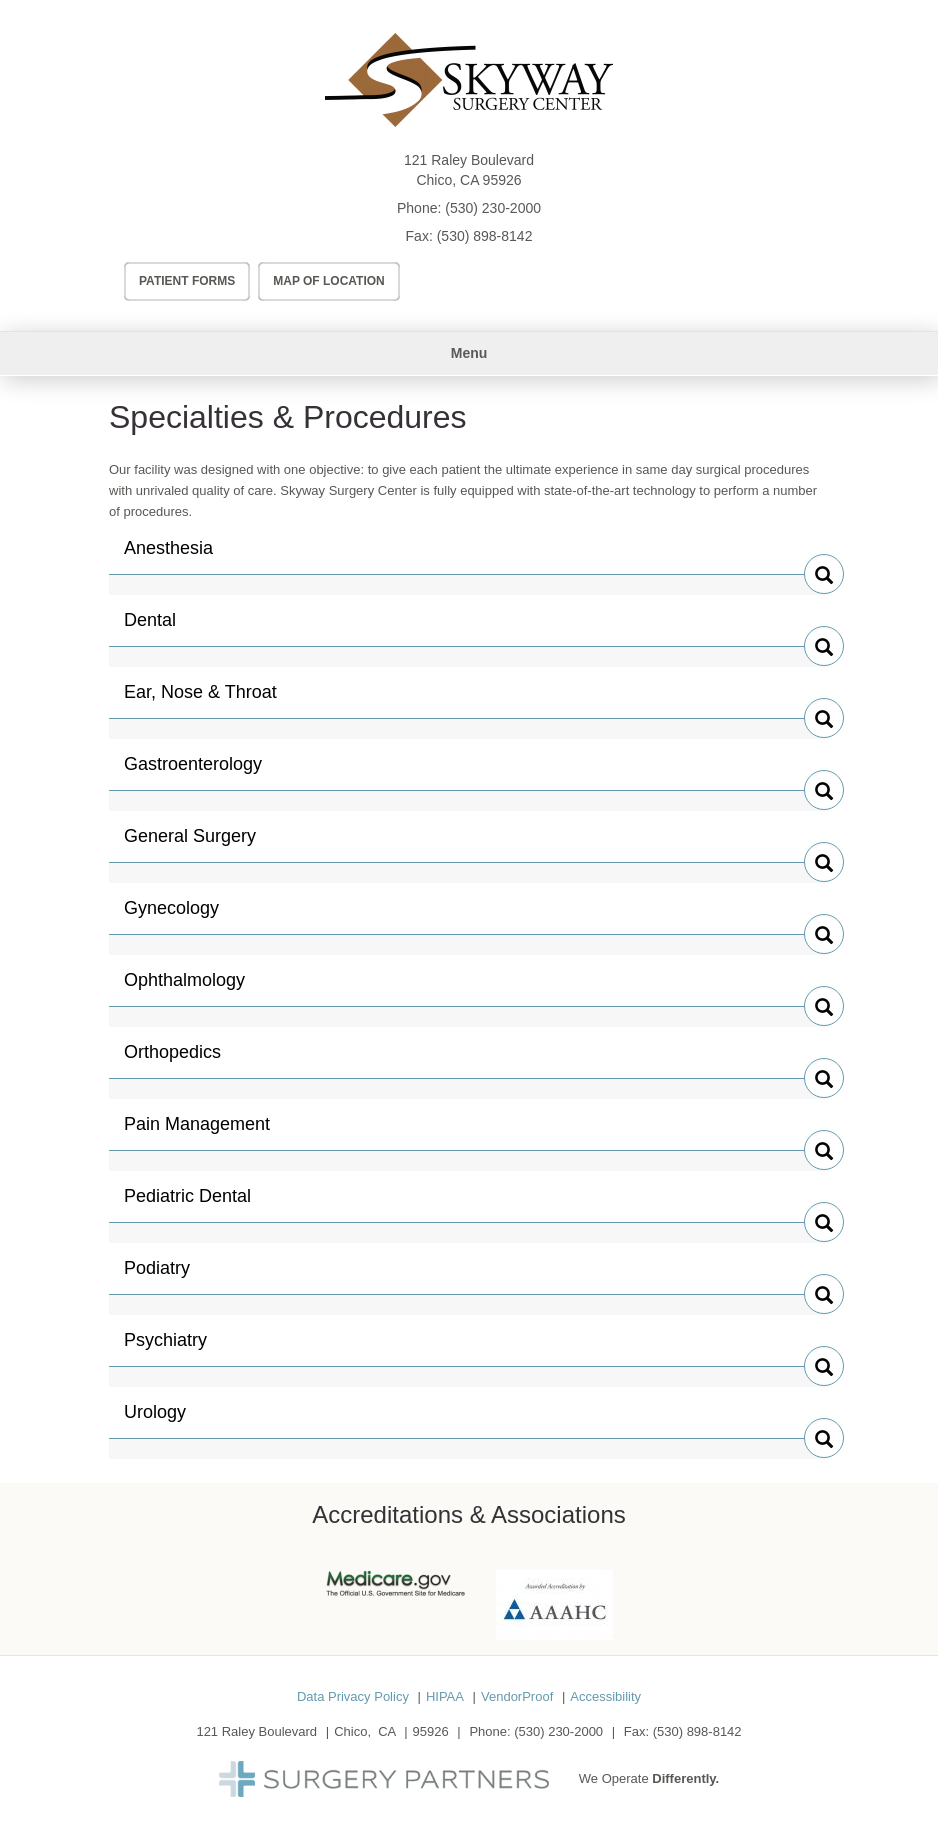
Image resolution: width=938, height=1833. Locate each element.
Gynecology (171, 916)
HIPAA (445, 1696)
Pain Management (197, 1132)
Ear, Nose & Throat (200, 700)
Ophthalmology (184, 988)
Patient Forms (187, 281)
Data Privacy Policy (353, 1696)
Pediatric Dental (187, 1204)
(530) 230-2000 (493, 208)
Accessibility (605, 1696)
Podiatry (166, 1276)
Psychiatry (166, 1348)
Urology (166, 1420)
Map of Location (329, 281)
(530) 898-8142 (485, 236)
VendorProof (517, 1696)
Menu (469, 353)
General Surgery (190, 844)
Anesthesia (168, 556)
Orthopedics (172, 1060)
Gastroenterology (193, 772)
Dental (166, 628)
